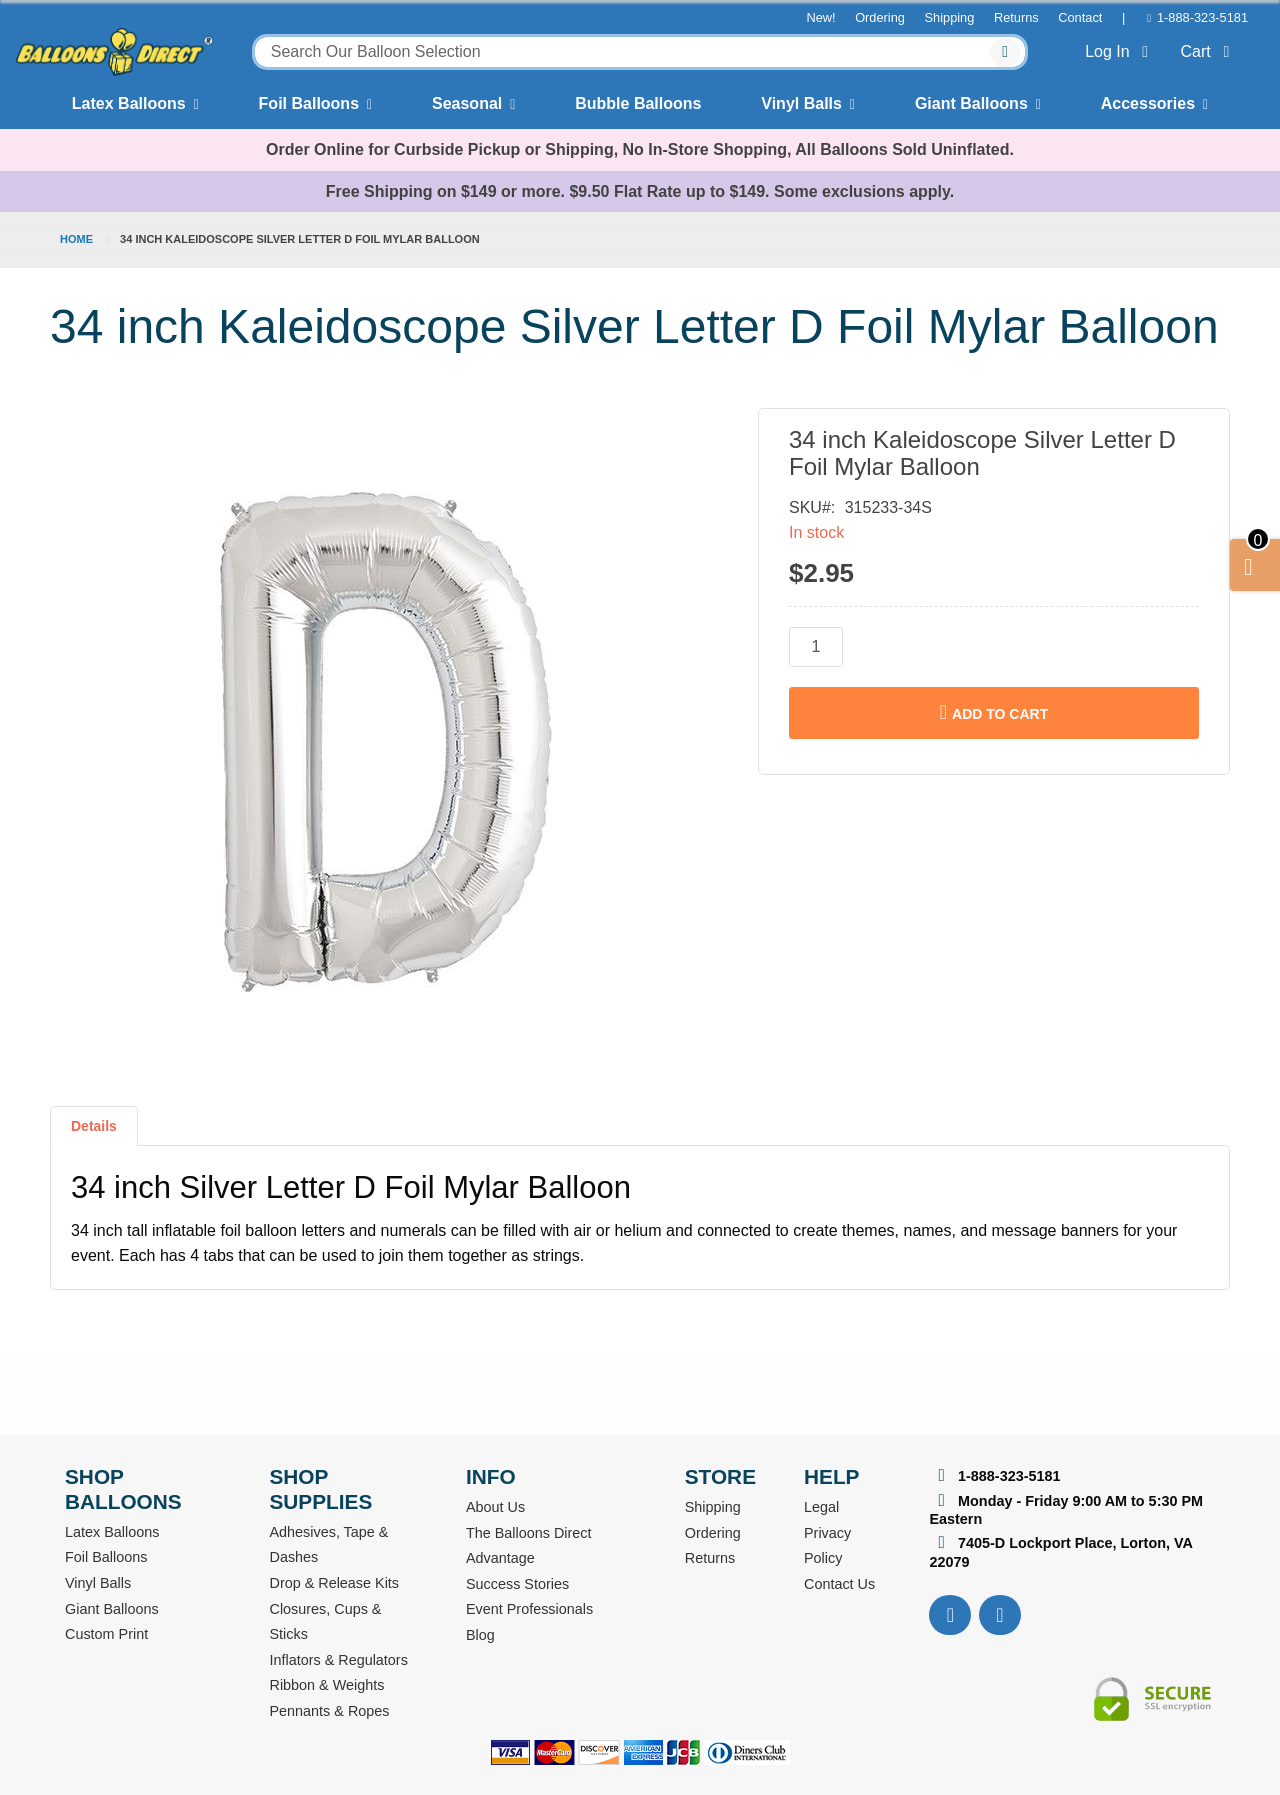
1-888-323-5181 (1202, 17)
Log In (1120, 51)
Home (76, 239)
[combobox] (640, 52)
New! (820, 17)
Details (94, 1126)
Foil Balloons (309, 103)
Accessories (1148, 103)
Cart (1208, 51)
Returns (1016, 17)
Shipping (950, 17)
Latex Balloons (129, 103)
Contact (1080, 17)
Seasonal (467, 103)
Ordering (880, 17)
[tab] (94, 1134)
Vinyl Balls (801, 103)
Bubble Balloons (638, 103)
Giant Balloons (971, 103)
